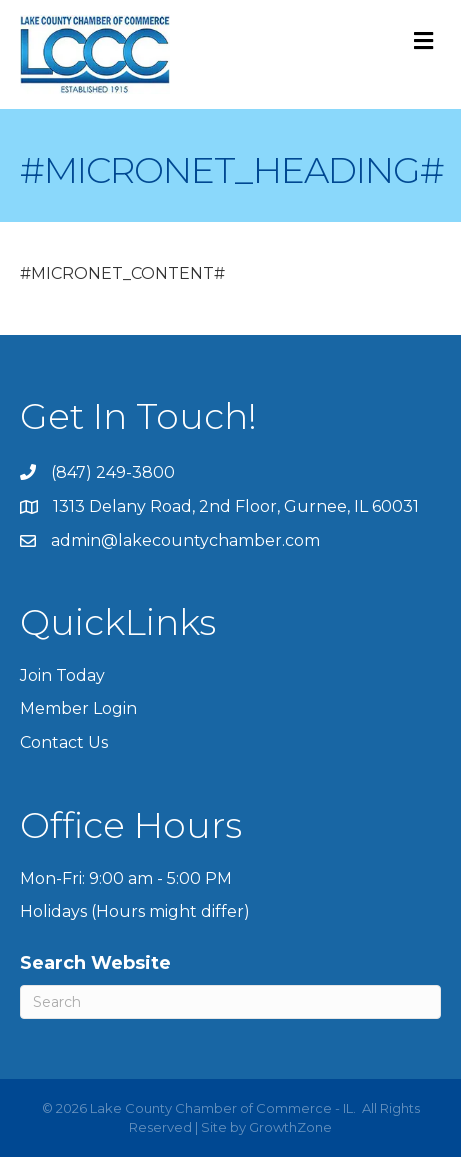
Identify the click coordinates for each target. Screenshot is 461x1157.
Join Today (62, 675)
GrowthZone (290, 1127)
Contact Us (64, 742)
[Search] (230, 1002)
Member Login (78, 708)
